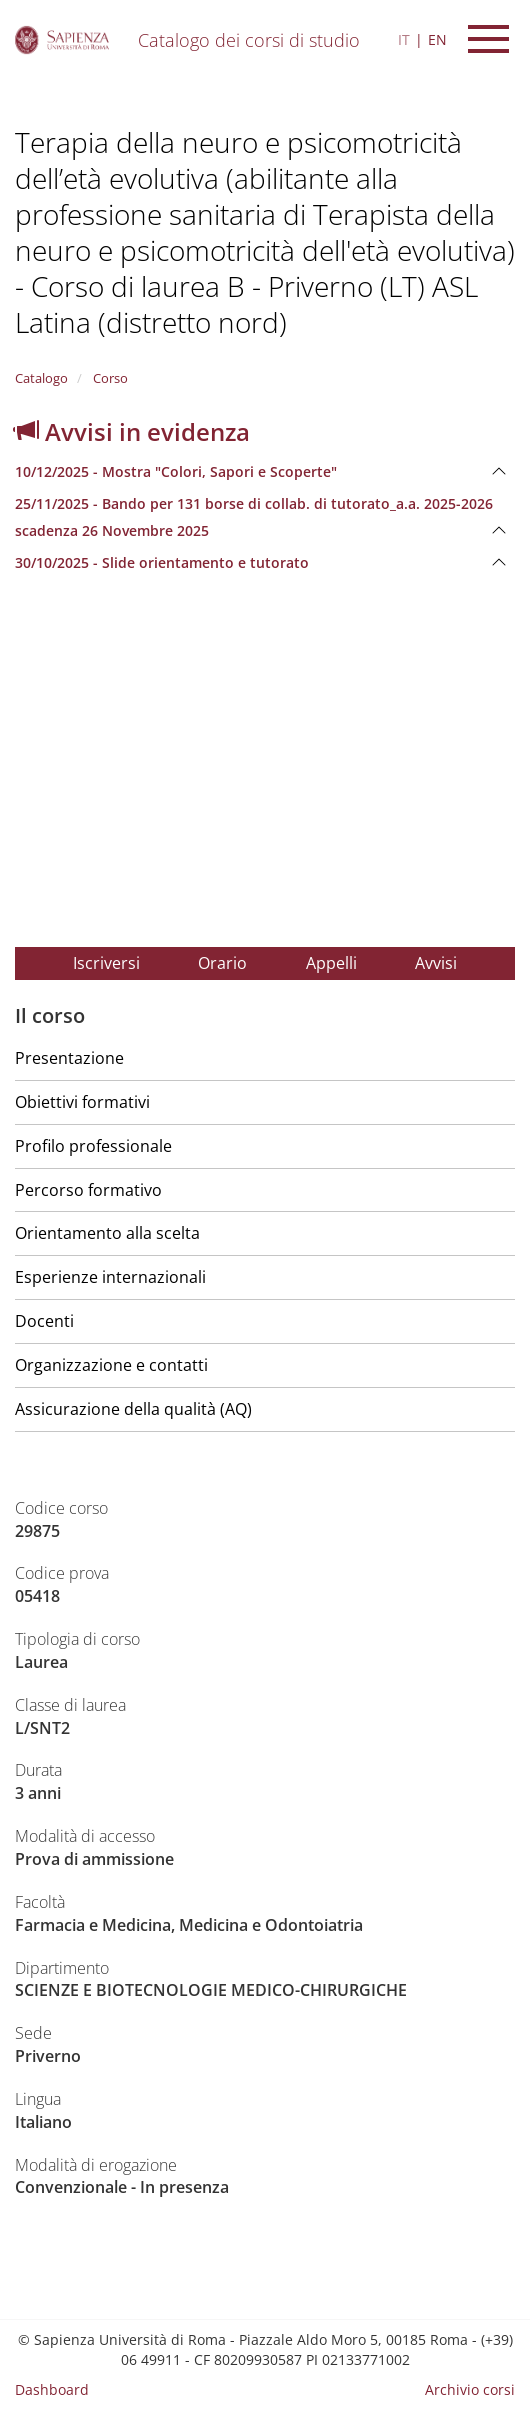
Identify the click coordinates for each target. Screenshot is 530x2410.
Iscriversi (106, 963)
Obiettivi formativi (82, 1102)
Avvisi (436, 963)
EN (437, 39)
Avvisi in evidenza (132, 431)
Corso (109, 378)
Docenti (44, 1321)
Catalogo (41, 378)
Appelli (331, 963)
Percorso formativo (88, 1190)
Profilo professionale (93, 1146)
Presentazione (69, 1058)
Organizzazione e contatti (111, 1365)
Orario (222, 963)
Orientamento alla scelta (107, 1233)
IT (404, 39)
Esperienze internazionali (110, 1277)
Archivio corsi (470, 2389)
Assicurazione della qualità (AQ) (133, 1409)
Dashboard (52, 2389)
